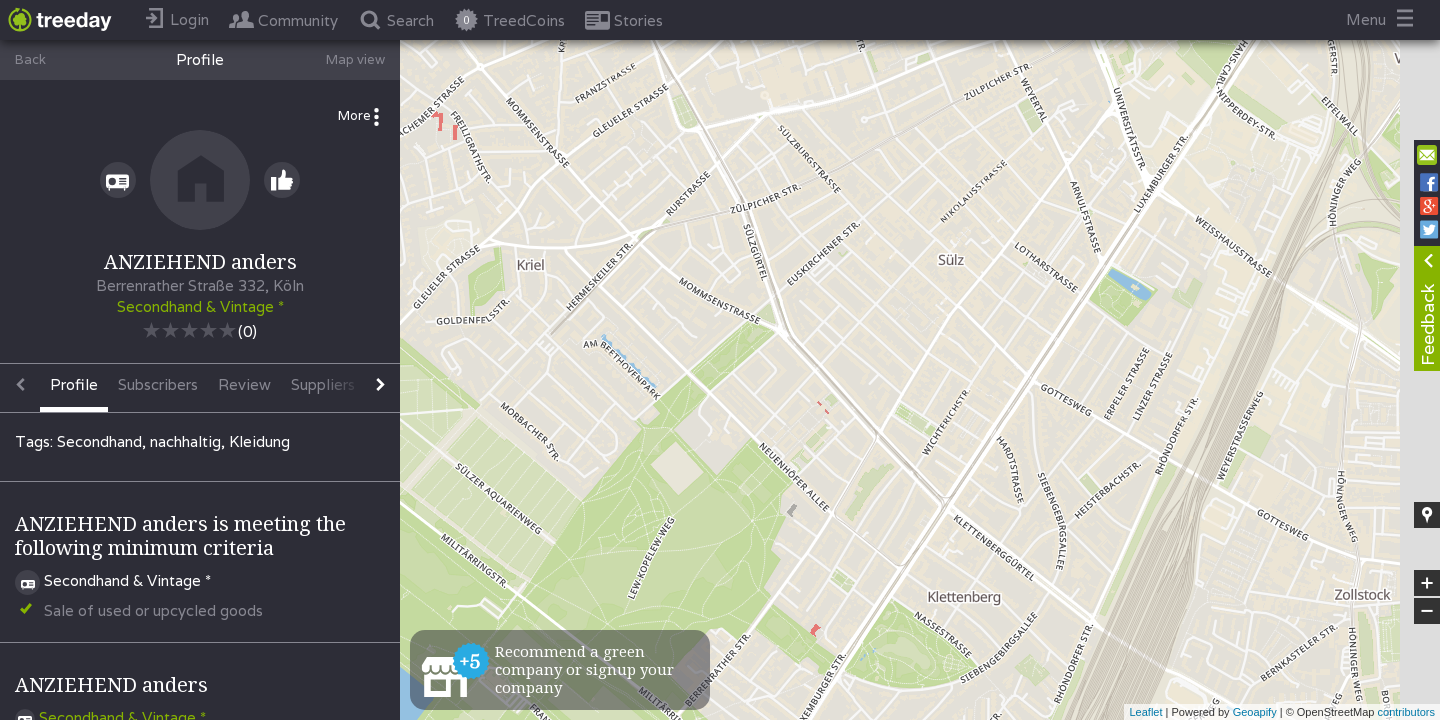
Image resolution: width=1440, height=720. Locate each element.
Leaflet (1145, 712)
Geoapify (1255, 712)
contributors (1406, 712)
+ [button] (1427, 583)
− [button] (1427, 611)
